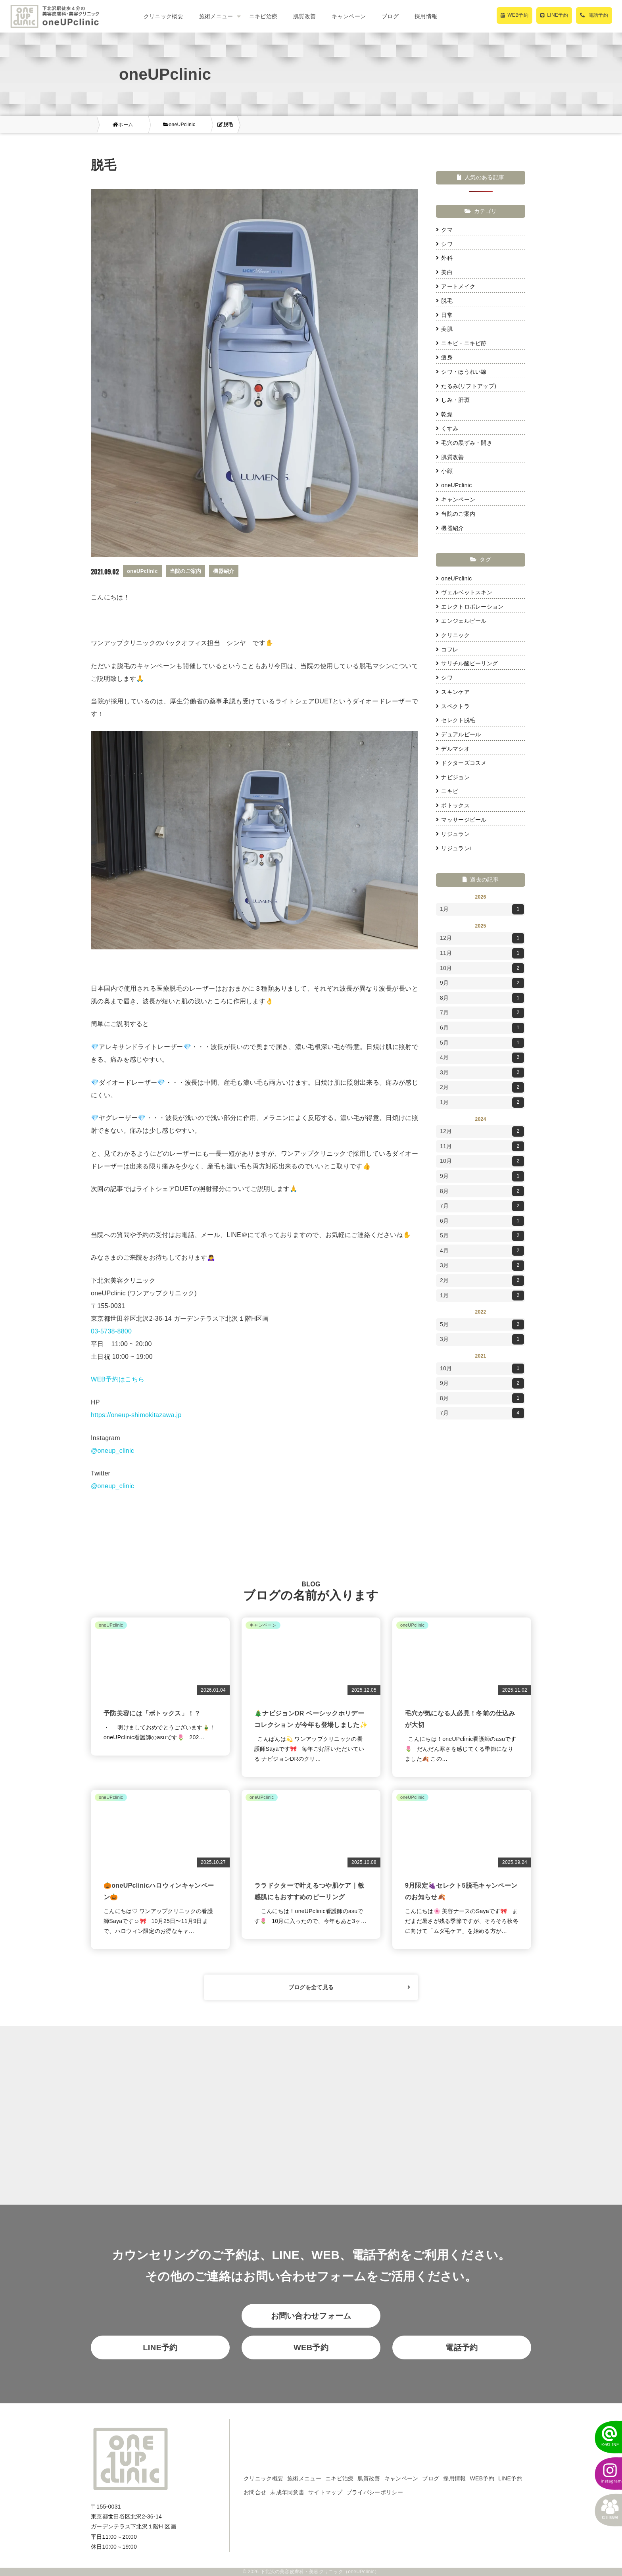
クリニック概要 (163, 16)
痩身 (444, 357)
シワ (444, 244)
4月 (482, 1058)
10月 (482, 968)
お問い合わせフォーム (311, 2315)
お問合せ (255, 2492)
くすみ (447, 428)
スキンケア (453, 692)
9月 (482, 983)
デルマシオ (453, 748)
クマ (444, 230)
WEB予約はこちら (117, 1379)
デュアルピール (458, 734)
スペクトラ (453, 706)
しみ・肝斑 (453, 400)
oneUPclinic (454, 485)
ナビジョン (453, 777)
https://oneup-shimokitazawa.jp (136, 1415)
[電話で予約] (594, 15)
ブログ (390, 16)
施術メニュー (304, 2478)
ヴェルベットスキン (464, 592)
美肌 (444, 329)
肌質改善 (304, 16)
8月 (482, 998)
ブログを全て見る (349, 1987)
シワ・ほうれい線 (461, 372)
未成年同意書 (287, 2492)
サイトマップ (325, 2492)
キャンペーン (349, 16)
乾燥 (444, 414)
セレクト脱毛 (455, 720)
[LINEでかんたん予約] (604, 2437)
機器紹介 (450, 528)
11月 (482, 953)
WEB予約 (311, 2347)
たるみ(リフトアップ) (466, 386)
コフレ (447, 649)
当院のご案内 (455, 514)
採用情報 (426, 16)
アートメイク (455, 286)
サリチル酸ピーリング (467, 663)
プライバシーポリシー (374, 2492)
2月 (482, 1087)
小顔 (444, 471)
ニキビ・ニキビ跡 (461, 343)
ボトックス (453, 805)
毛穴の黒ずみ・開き (464, 443)
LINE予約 (160, 2347)
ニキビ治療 (263, 16)
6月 (482, 1028)
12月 (482, 938)
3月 (482, 1073)
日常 (444, 315)
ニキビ (447, 791)
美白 (444, 272)
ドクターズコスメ (461, 763)
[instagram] (604, 2473)
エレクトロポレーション (470, 606)
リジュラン (453, 834)
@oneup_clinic (112, 1450)
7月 (482, 1013)
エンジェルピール (461, 621)
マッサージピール (461, 819)
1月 (482, 909)
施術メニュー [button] (216, 16)
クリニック (453, 635)
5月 (482, 1043)
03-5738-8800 (111, 1331)
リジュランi (453, 848)
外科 (444, 258)
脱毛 (444, 301)
